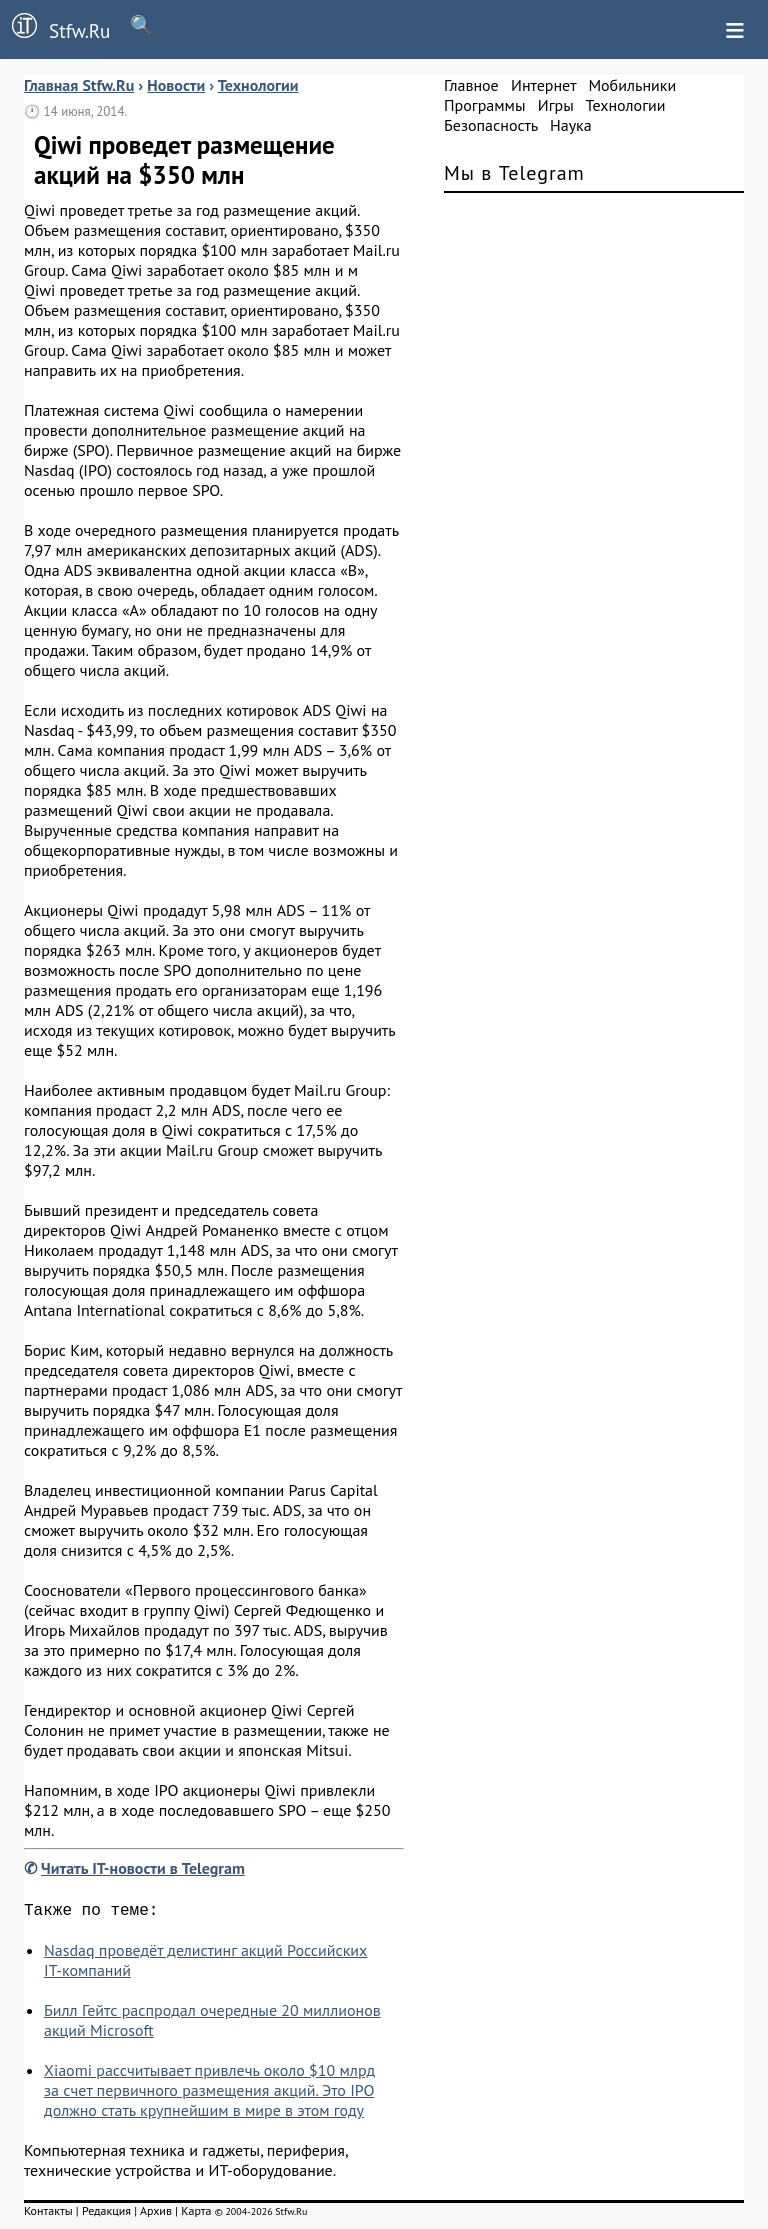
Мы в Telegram (514, 173)
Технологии (626, 105)
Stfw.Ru (55, 28)
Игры (556, 105)
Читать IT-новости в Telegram (143, 1868)
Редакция (106, 2214)
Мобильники (632, 85)
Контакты (48, 2214)
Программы (484, 105)
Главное (471, 85)
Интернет (543, 85)
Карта (196, 2214)
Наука (571, 125)
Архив (156, 2214)
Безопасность (491, 125)
